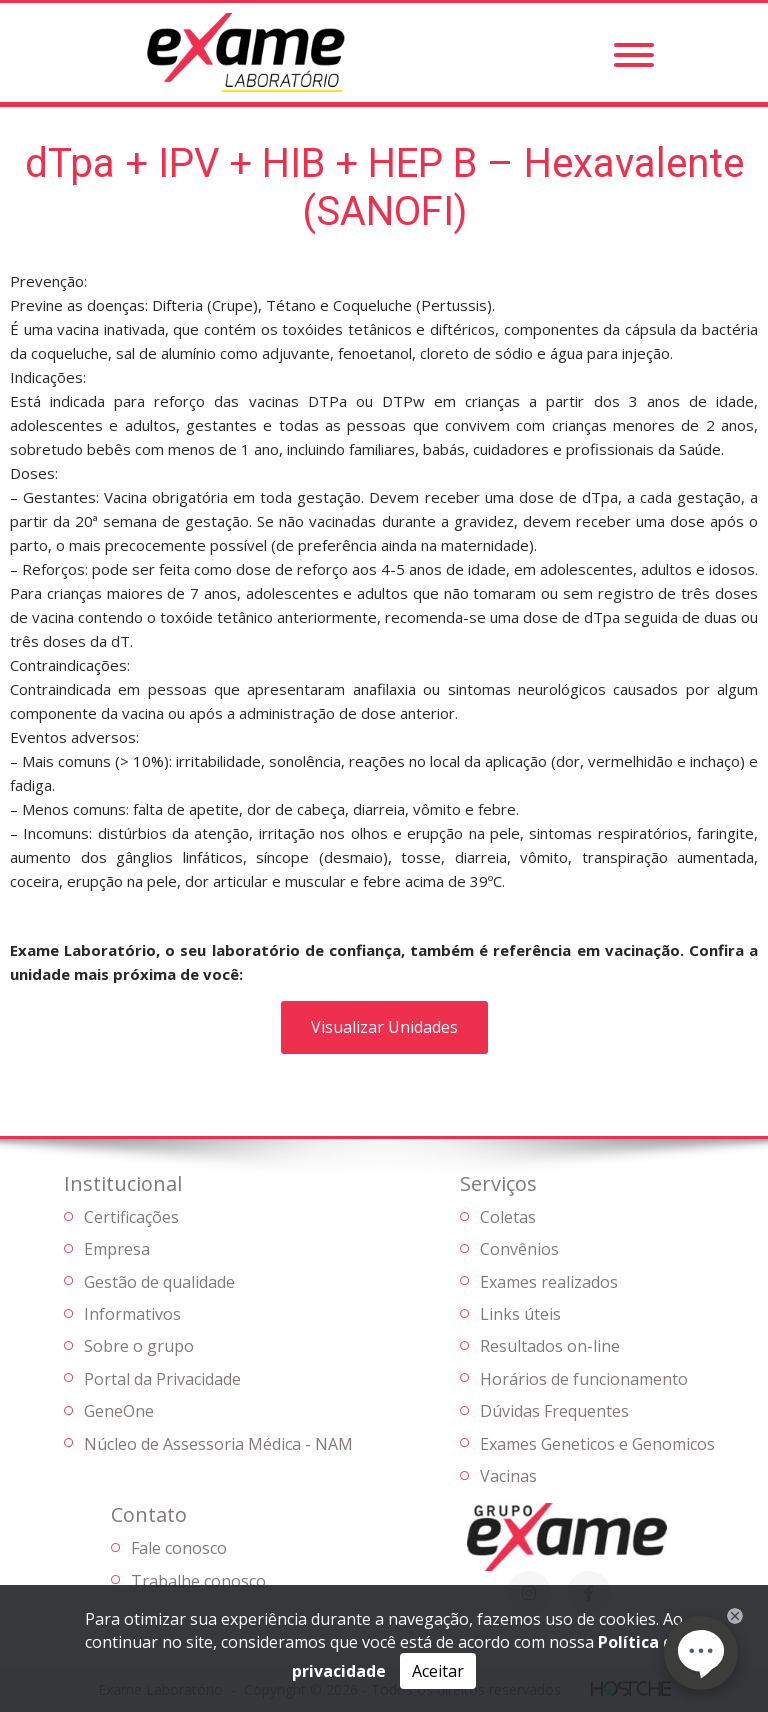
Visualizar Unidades (384, 1027)
